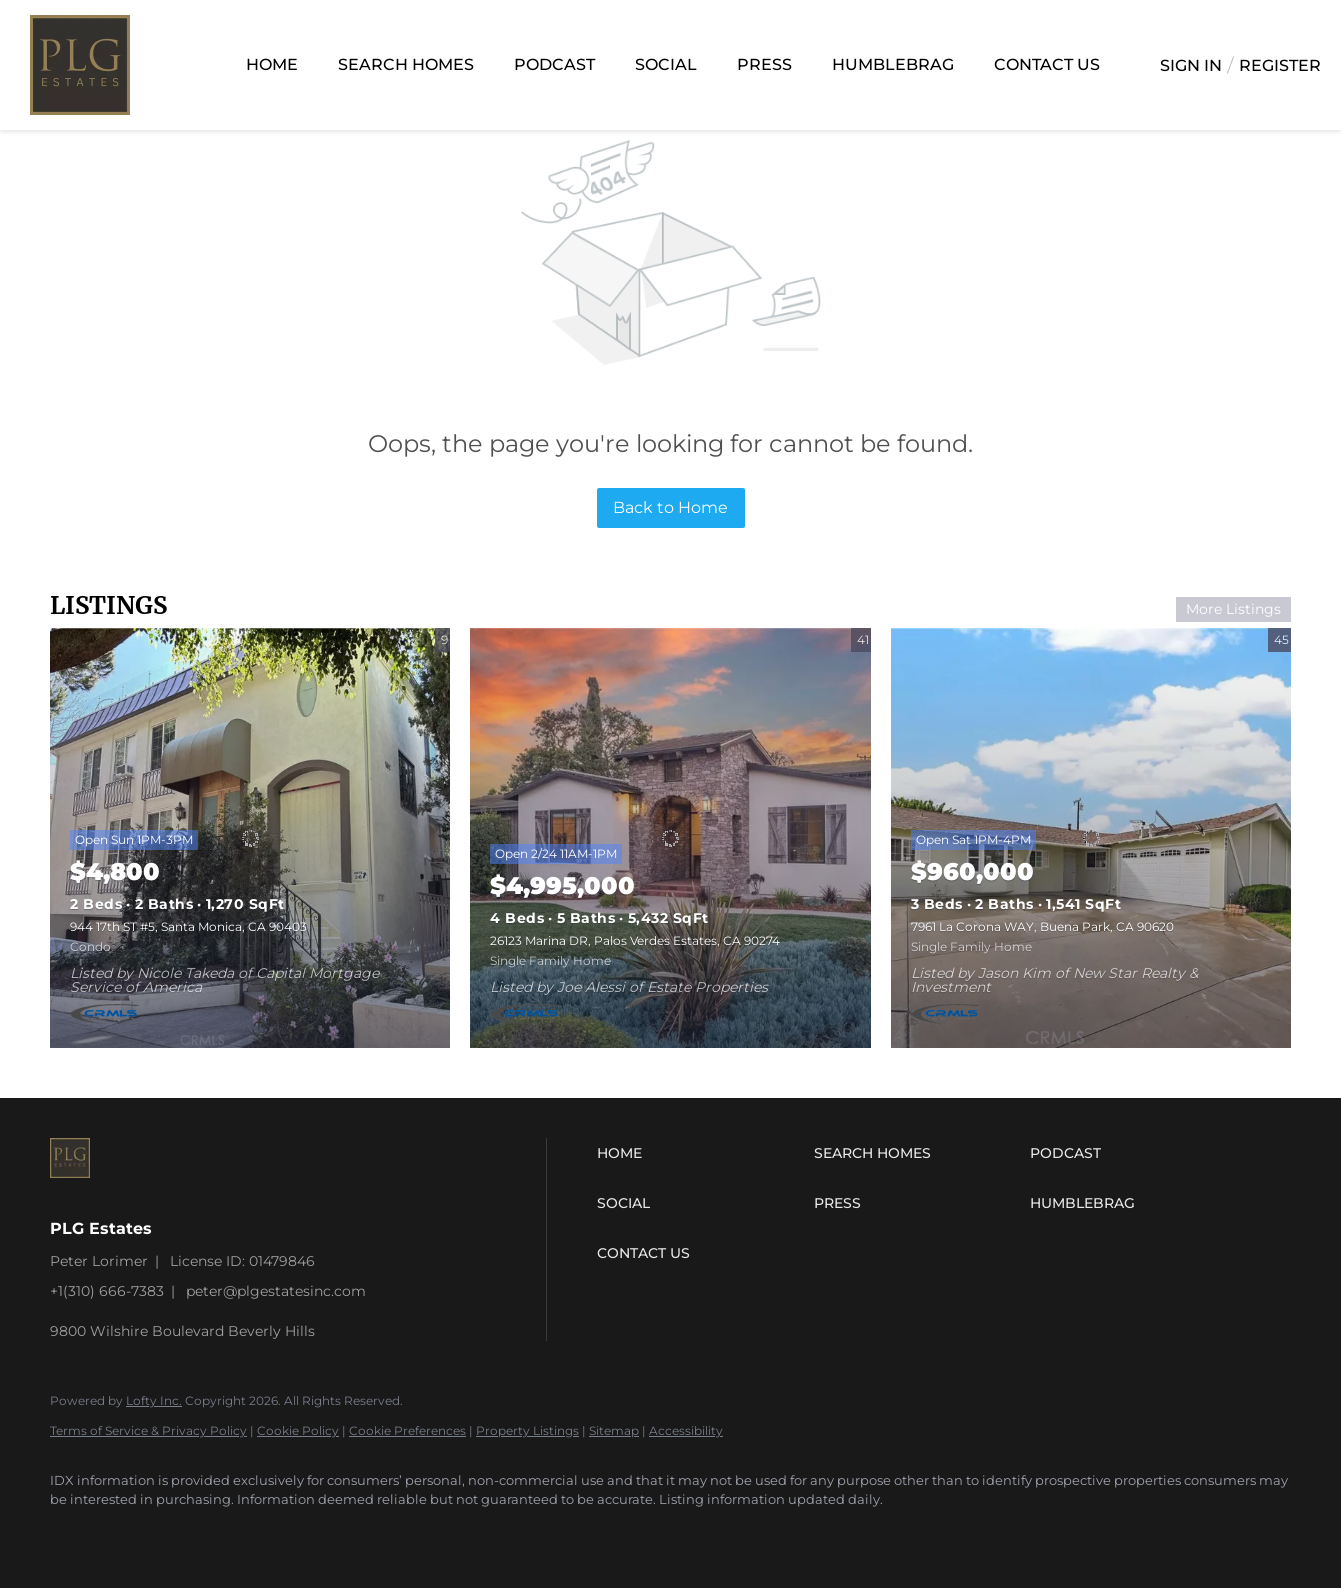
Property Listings (527, 1430)
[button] (700, 1153)
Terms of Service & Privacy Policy (148, 1430)
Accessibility (686, 1430)
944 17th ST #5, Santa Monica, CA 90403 (188, 926)
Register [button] (1280, 65)
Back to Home (670, 507)
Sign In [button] (1191, 65)
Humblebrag (893, 64)
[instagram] (74, 1534)
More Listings (1233, 609)
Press (764, 64)
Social (666, 64)
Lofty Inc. (154, 1400)
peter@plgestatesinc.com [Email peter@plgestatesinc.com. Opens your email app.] (276, 1291)
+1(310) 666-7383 (107, 1291)
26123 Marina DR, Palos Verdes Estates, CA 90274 (635, 940)
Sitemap (614, 1430)
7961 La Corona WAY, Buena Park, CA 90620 (1042, 926)
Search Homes (406, 64)
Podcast (554, 64)
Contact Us (1047, 64)
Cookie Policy (298, 1430)
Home (272, 64)
